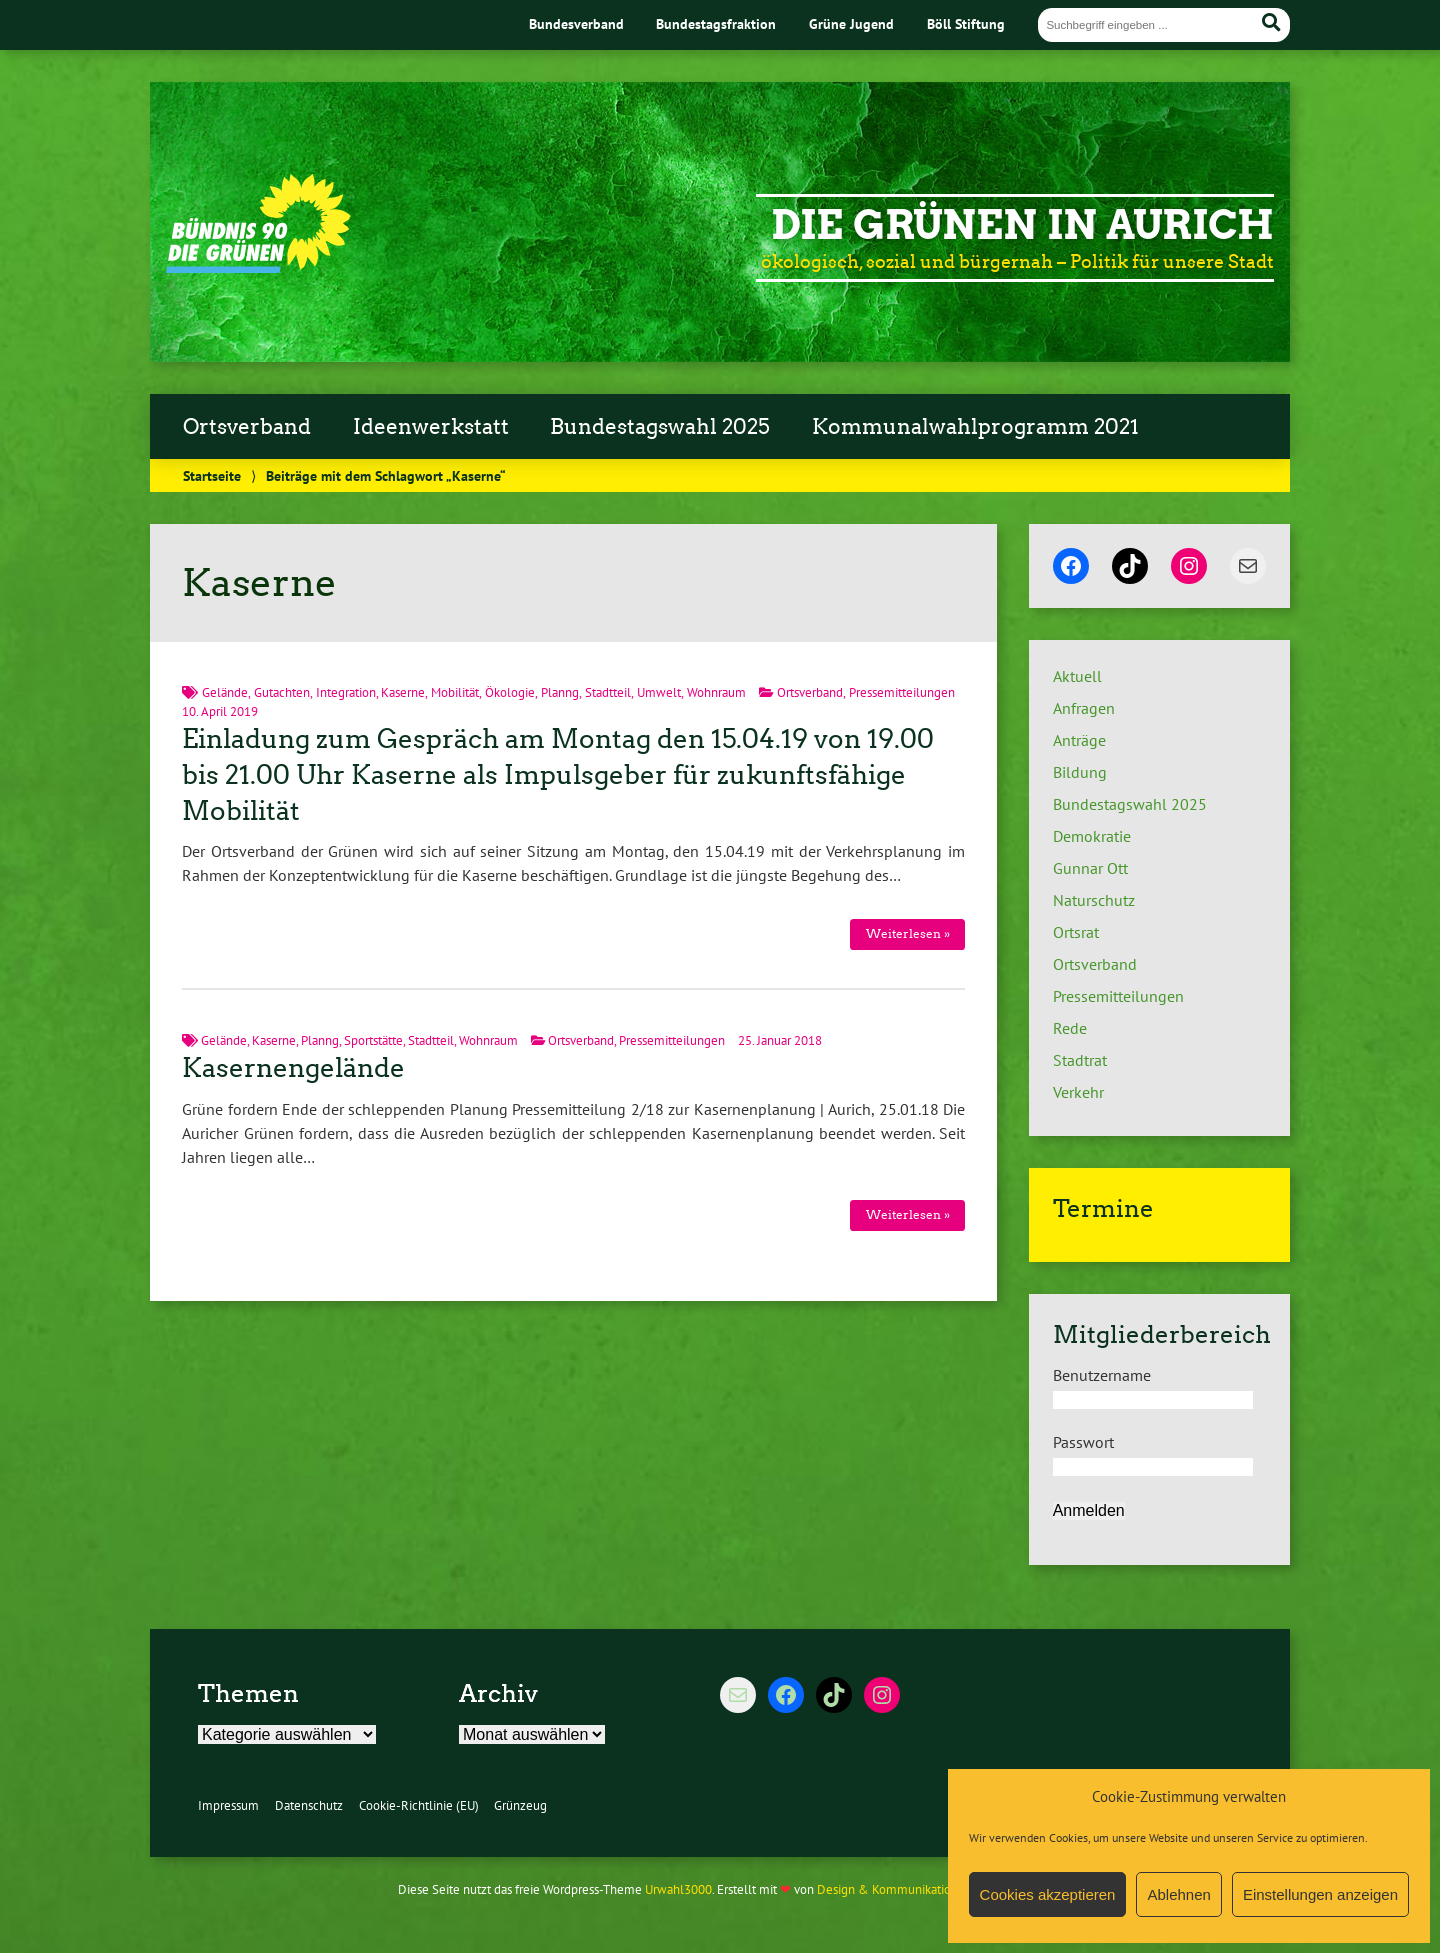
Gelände (225, 692)
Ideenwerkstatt (431, 427)
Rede (1070, 1028)
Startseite (212, 475)
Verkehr (1078, 1092)
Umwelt (659, 692)
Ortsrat (1076, 932)
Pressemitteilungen (902, 692)
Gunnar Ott (1090, 868)
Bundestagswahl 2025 (660, 427)
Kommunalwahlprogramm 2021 (975, 427)
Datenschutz (309, 1805)
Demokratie (1092, 836)
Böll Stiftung (966, 23)
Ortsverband (247, 427)
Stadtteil (608, 692)
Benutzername (1102, 1375)
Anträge (1079, 740)
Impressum (228, 1805)
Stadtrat (1080, 1060)
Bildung (1080, 772)
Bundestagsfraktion (716, 23)
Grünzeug (520, 1805)
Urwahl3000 (678, 1889)
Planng (560, 692)
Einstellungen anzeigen (1320, 1894)
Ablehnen (1178, 1894)
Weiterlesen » (908, 933)
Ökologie (510, 692)
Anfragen (1084, 708)
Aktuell (1077, 676)
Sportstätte (373, 1040)
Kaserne (403, 692)
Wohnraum (716, 692)
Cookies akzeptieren (1048, 1894)
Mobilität (455, 692)
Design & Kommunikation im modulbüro (928, 1889)
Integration (346, 692)
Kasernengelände (293, 1068)
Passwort (1083, 1442)
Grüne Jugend (851, 23)
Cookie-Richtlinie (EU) (419, 1805)
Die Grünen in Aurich (1022, 225)
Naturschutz (1094, 900)
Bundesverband (576, 23)
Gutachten (282, 692)
